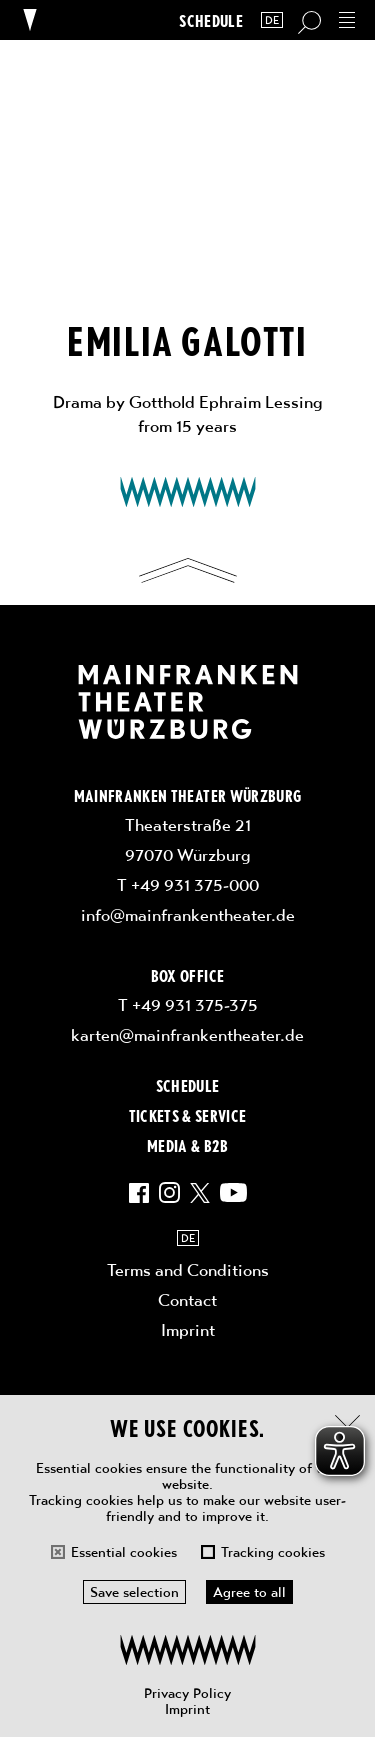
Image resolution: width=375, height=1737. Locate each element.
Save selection (134, 1592)
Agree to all (249, 1592)
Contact (187, 1300)
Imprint (187, 1709)
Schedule (211, 20)
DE (272, 20)
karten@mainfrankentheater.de (187, 1035)
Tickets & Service (188, 1115)
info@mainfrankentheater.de (188, 915)
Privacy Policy (187, 1693)
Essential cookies (124, 1552)
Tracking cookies (273, 1552)
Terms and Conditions (188, 1270)
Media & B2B (187, 1145)
